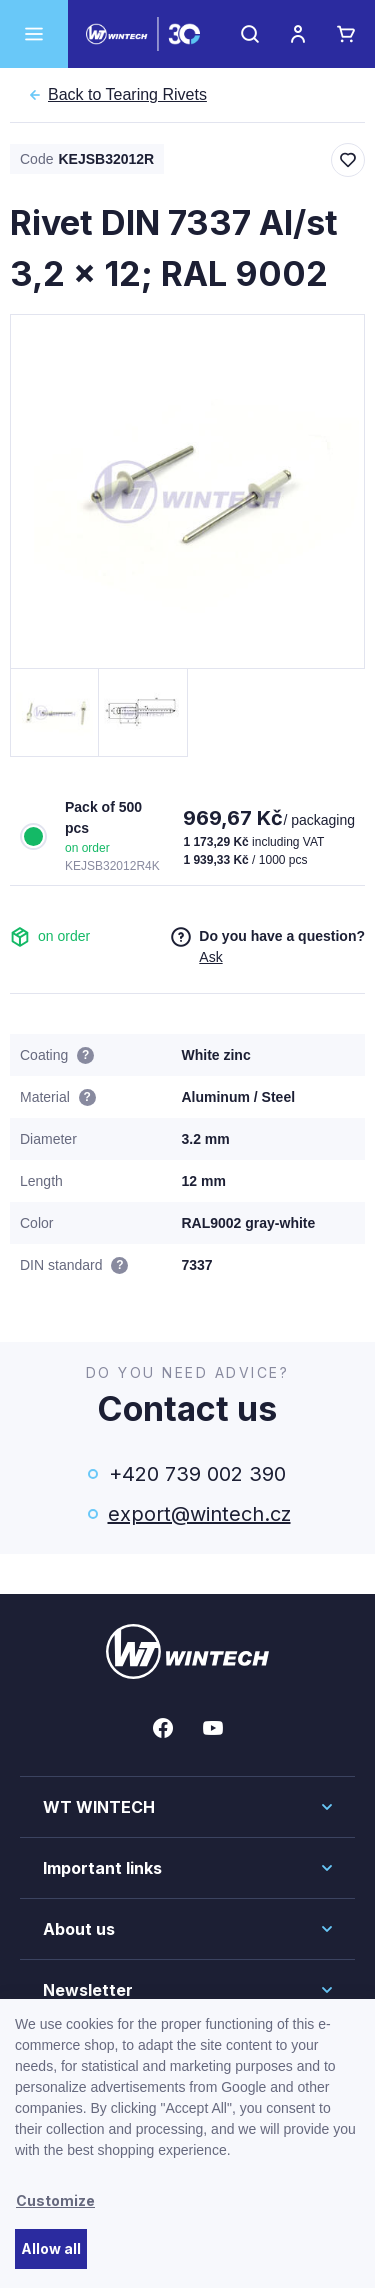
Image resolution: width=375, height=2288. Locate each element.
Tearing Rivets (127, 95)
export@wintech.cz (198, 1514)
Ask (210, 957)
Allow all (51, 2248)
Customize (55, 2200)
